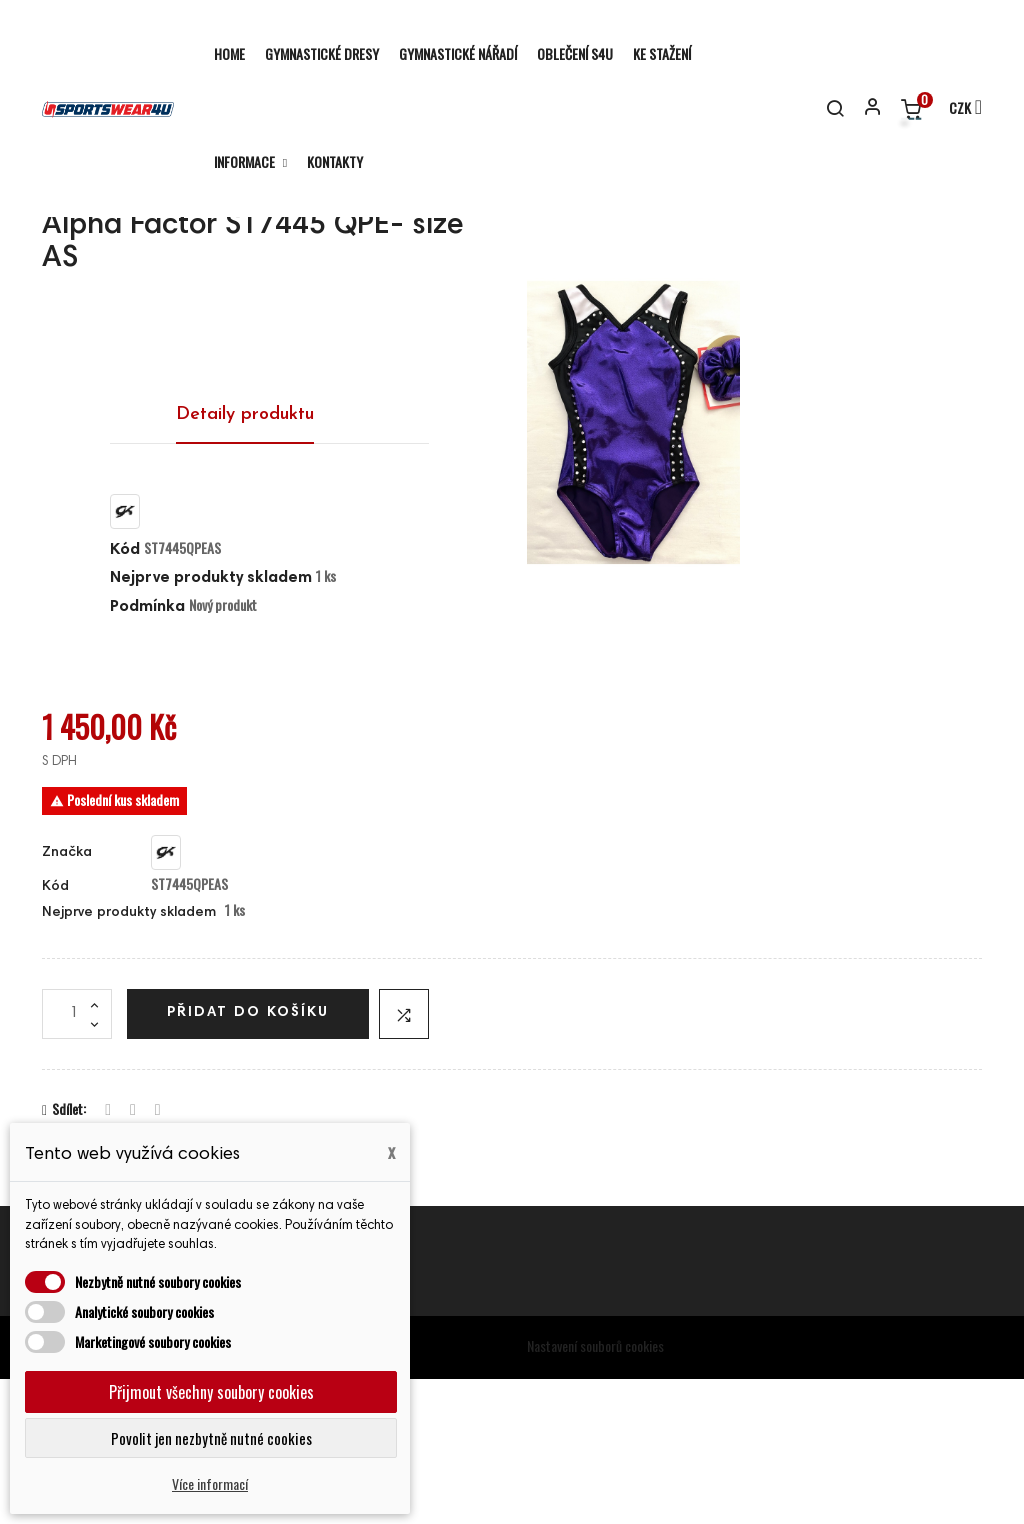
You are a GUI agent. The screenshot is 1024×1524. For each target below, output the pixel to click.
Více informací (210, 1483)
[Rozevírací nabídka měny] (956, 109)
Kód (125, 695)
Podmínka (147, 752)
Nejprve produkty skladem (211, 723)
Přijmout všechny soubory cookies (211, 1392)
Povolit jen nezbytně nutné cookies (211, 1438)
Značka (67, 998)
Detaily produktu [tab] (245, 559)
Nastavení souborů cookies (595, 1490)
